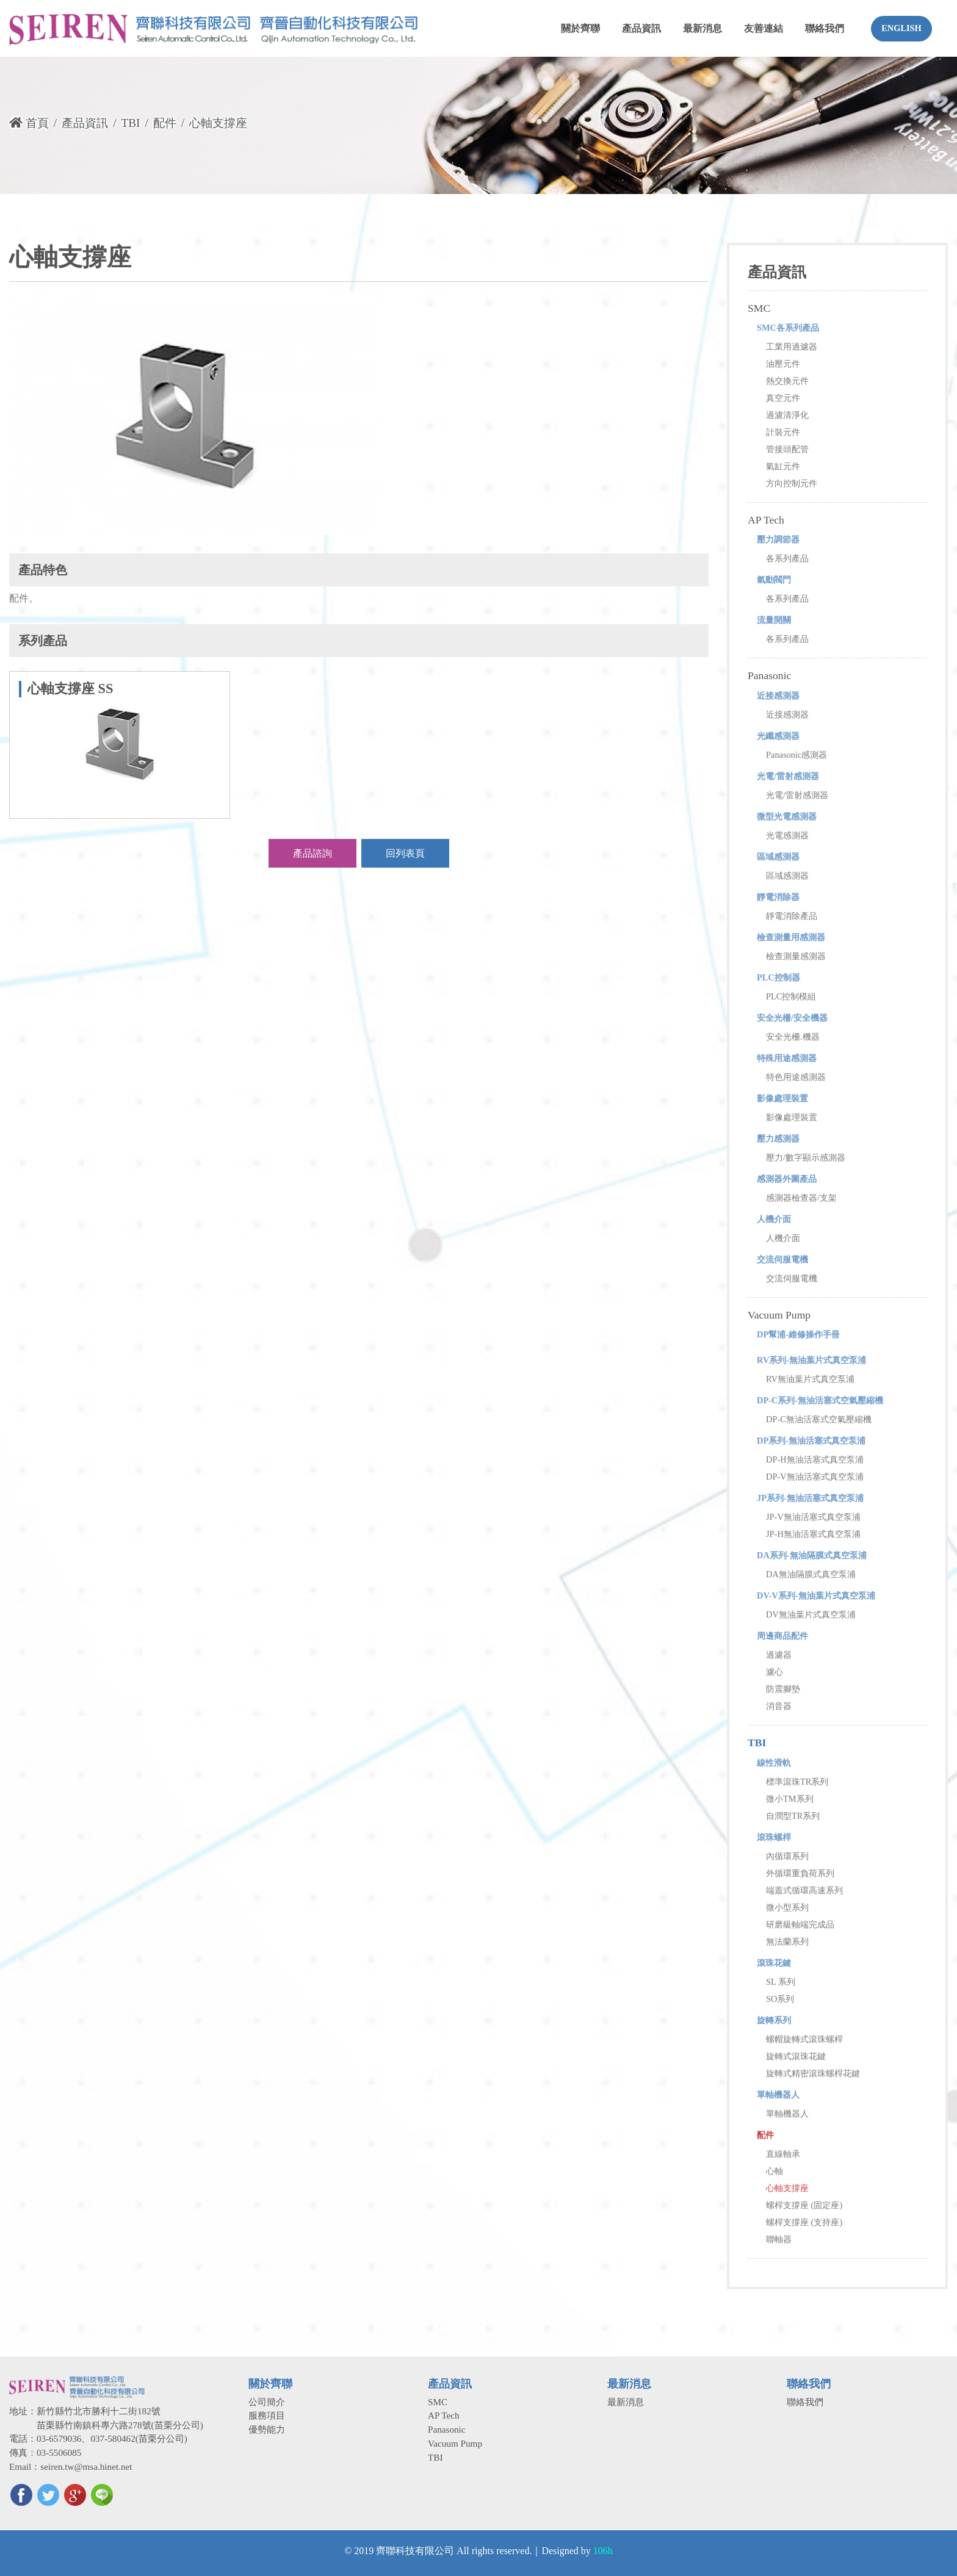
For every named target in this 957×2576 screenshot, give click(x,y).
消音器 (779, 1706)
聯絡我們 (805, 2402)
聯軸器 (779, 2239)
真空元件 (783, 398)
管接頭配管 (787, 449)
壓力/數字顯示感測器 (805, 1157)
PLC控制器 (778, 977)
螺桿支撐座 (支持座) (804, 2222)
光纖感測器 (778, 736)
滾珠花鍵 (774, 1963)
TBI (130, 123)
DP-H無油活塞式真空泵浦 (815, 1459)
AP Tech (766, 520)
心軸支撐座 (787, 2188)
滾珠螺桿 (774, 1837)
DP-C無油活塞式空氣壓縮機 (819, 1419)
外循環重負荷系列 (800, 1873)
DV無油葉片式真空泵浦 (811, 1614)
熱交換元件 (787, 381)
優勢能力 (266, 2429)
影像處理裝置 (782, 1098)
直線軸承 (783, 2154)
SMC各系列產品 (788, 328)
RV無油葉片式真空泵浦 (810, 1379)
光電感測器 (787, 835)
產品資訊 (85, 123)
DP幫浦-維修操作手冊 (798, 1334)
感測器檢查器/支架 (801, 1198)
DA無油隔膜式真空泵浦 (811, 1574)
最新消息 (625, 2402)
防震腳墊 (783, 1689)
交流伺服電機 (782, 1259)
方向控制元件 (791, 483)
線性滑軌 (774, 1763)
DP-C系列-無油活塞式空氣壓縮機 (820, 1400)
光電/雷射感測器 (788, 776)
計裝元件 (783, 432)
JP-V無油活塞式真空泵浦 (813, 1517)
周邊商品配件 (782, 1636)
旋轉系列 (774, 2020)
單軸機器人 (778, 2094)
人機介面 (774, 1219)
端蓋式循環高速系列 (804, 1890)
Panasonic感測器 (796, 755)
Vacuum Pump (779, 1315)
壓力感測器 (778, 1138)
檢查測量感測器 (796, 956)
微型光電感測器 (787, 816)
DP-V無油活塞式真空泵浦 (815, 1476)
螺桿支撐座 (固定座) (804, 2205)
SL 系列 (780, 1982)
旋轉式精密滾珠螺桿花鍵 (813, 2073)
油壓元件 (783, 364)
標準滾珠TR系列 (797, 1781)
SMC (759, 308)
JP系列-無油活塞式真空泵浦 (810, 1498)
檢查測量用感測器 (791, 937)
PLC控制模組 (791, 996)
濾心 (774, 1672)
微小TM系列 (790, 1799)
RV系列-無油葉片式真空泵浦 (811, 1360)
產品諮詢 (312, 853)
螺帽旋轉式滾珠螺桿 (804, 2039)
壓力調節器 (778, 539)
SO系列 (780, 1999)
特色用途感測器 (796, 1077)
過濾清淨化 (787, 415)
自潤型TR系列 (793, 1816)
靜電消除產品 (791, 916)
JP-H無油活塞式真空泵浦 (813, 1534)
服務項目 (266, 2415)
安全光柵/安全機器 (792, 1018)
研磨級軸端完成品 (800, 1924)
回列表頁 (405, 853)
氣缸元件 (783, 466)
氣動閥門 (774, 580)
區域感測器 (778, 857)
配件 (164, 123)
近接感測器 (778, 695)
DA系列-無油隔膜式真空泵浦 (812, 1555)
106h (603, 2550)
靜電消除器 (778, 897)
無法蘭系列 (787, 1941)
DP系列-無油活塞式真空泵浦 (811, 1440)
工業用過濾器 (791, 346)
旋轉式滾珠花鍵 (796, 2056)
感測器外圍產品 (787, 1179)
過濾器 (779, 1655)
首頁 (29, 123)
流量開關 (774, 620)
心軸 (774, 2171)
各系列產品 (787, 558)
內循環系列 (787, 1856)
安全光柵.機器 (793, 1037)
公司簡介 (266, 2402)
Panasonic (769, 675)
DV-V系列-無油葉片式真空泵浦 (816, 1595)
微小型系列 (787, 1907)
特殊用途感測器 (787, 1058)
